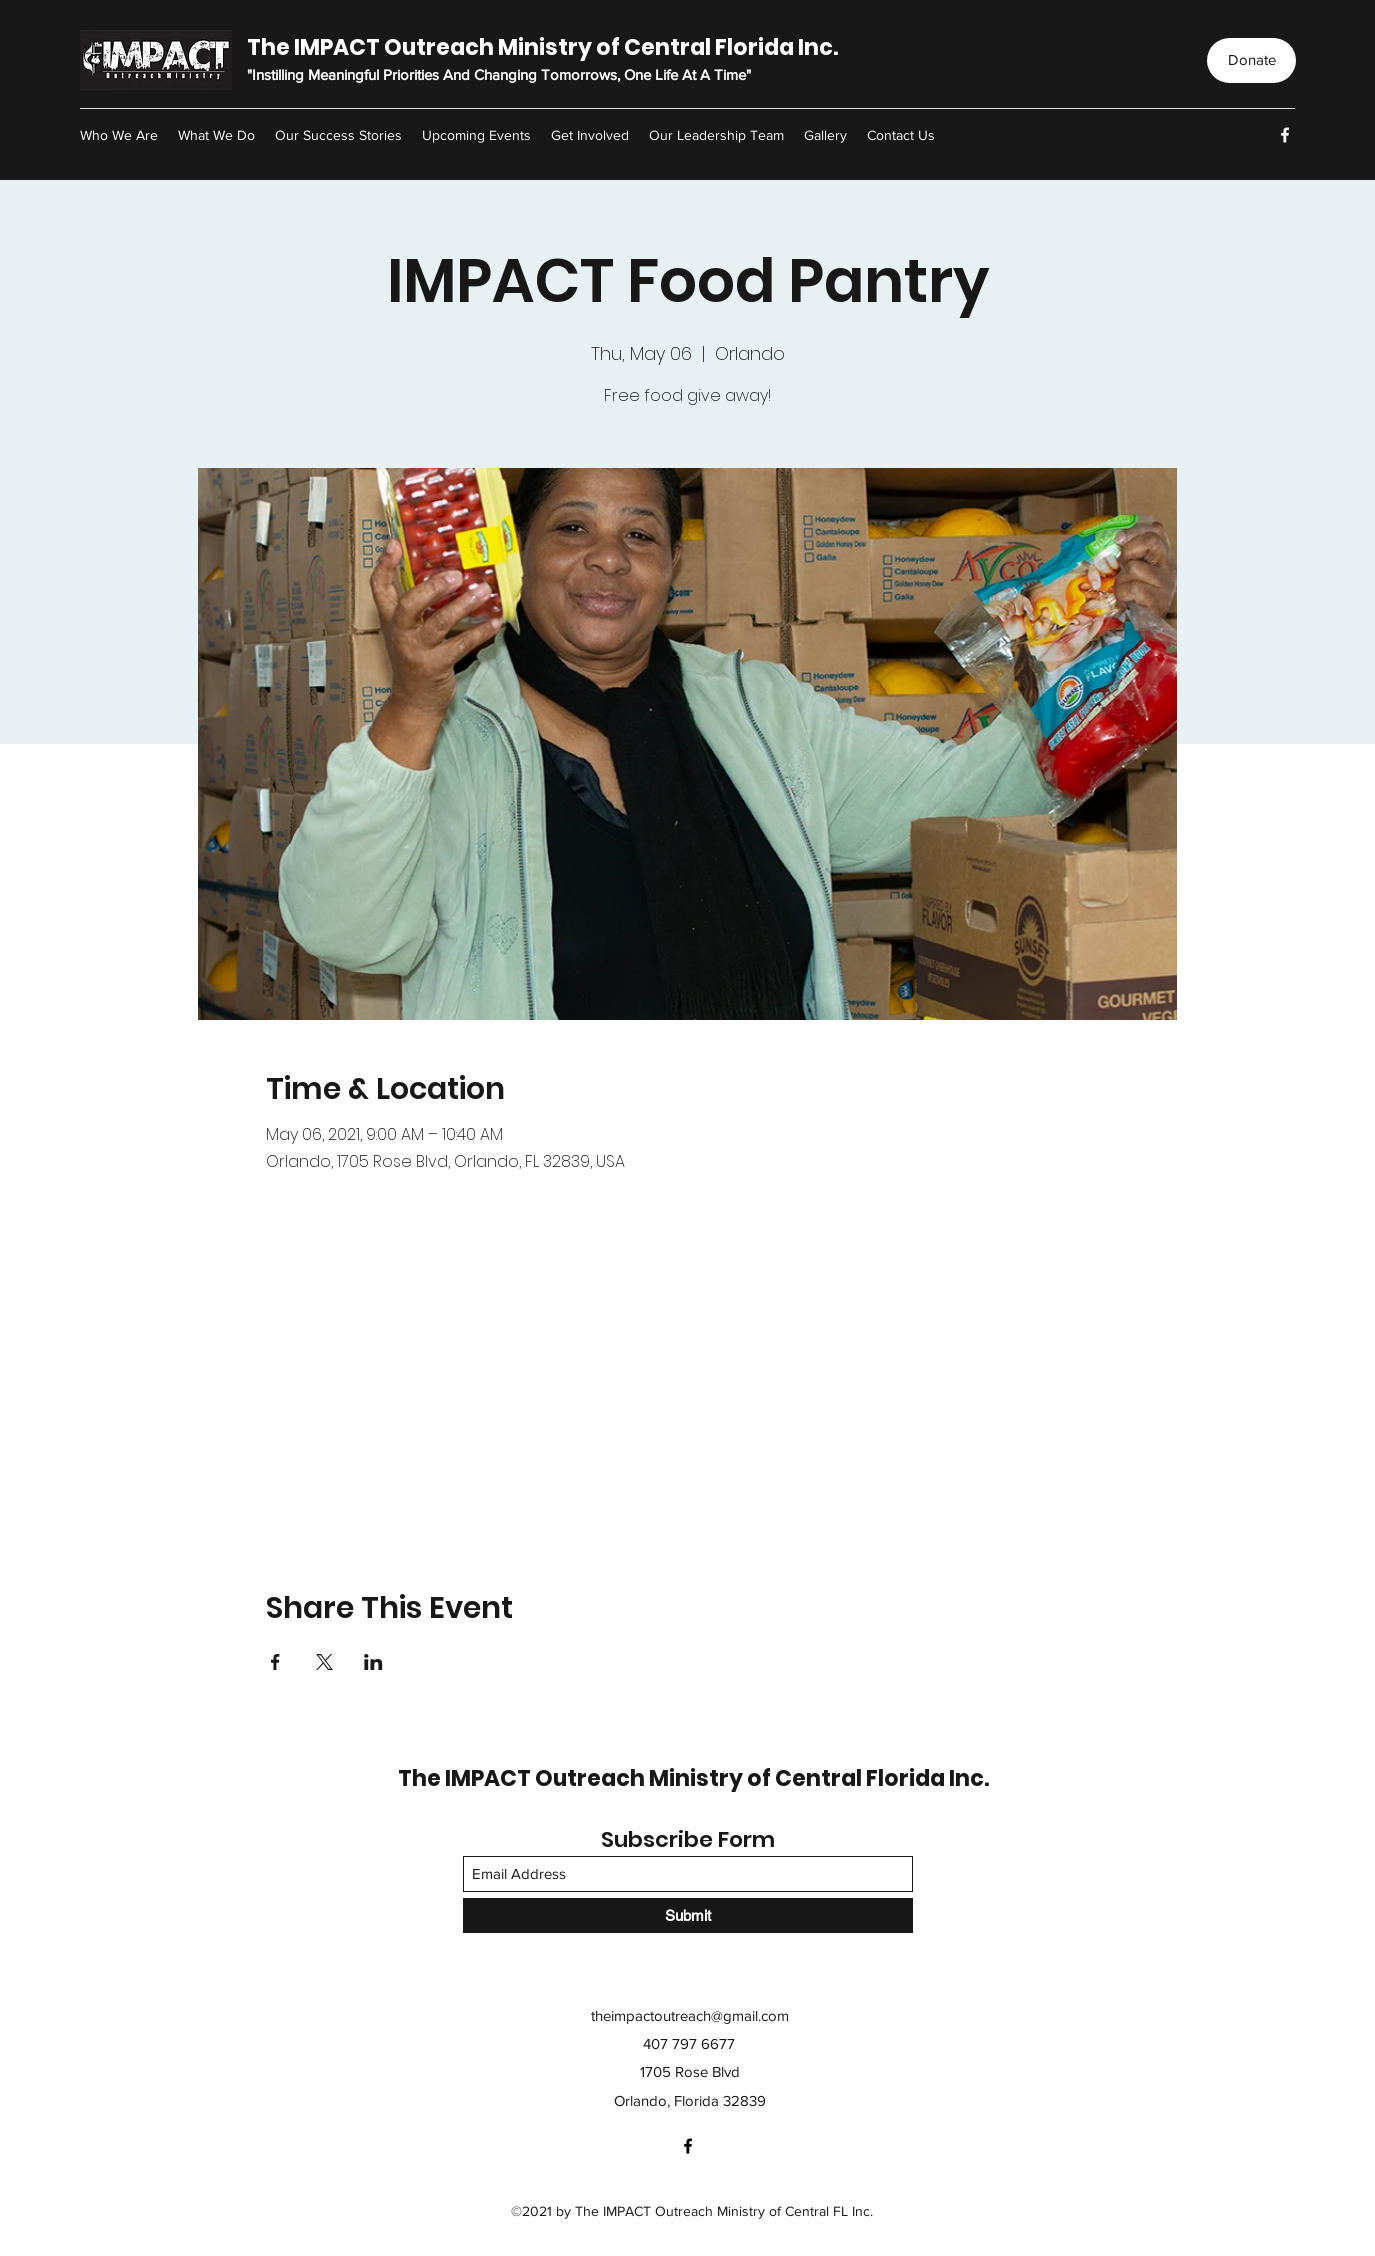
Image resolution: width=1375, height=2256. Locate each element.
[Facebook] (1285, 135)
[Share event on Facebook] (275, 1662)
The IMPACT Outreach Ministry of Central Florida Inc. (542, 47)
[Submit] (688, 1915)
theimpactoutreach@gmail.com (690, 2015)
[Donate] (1251, 60)
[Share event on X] (324, 1662)
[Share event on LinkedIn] (373, 1662)
